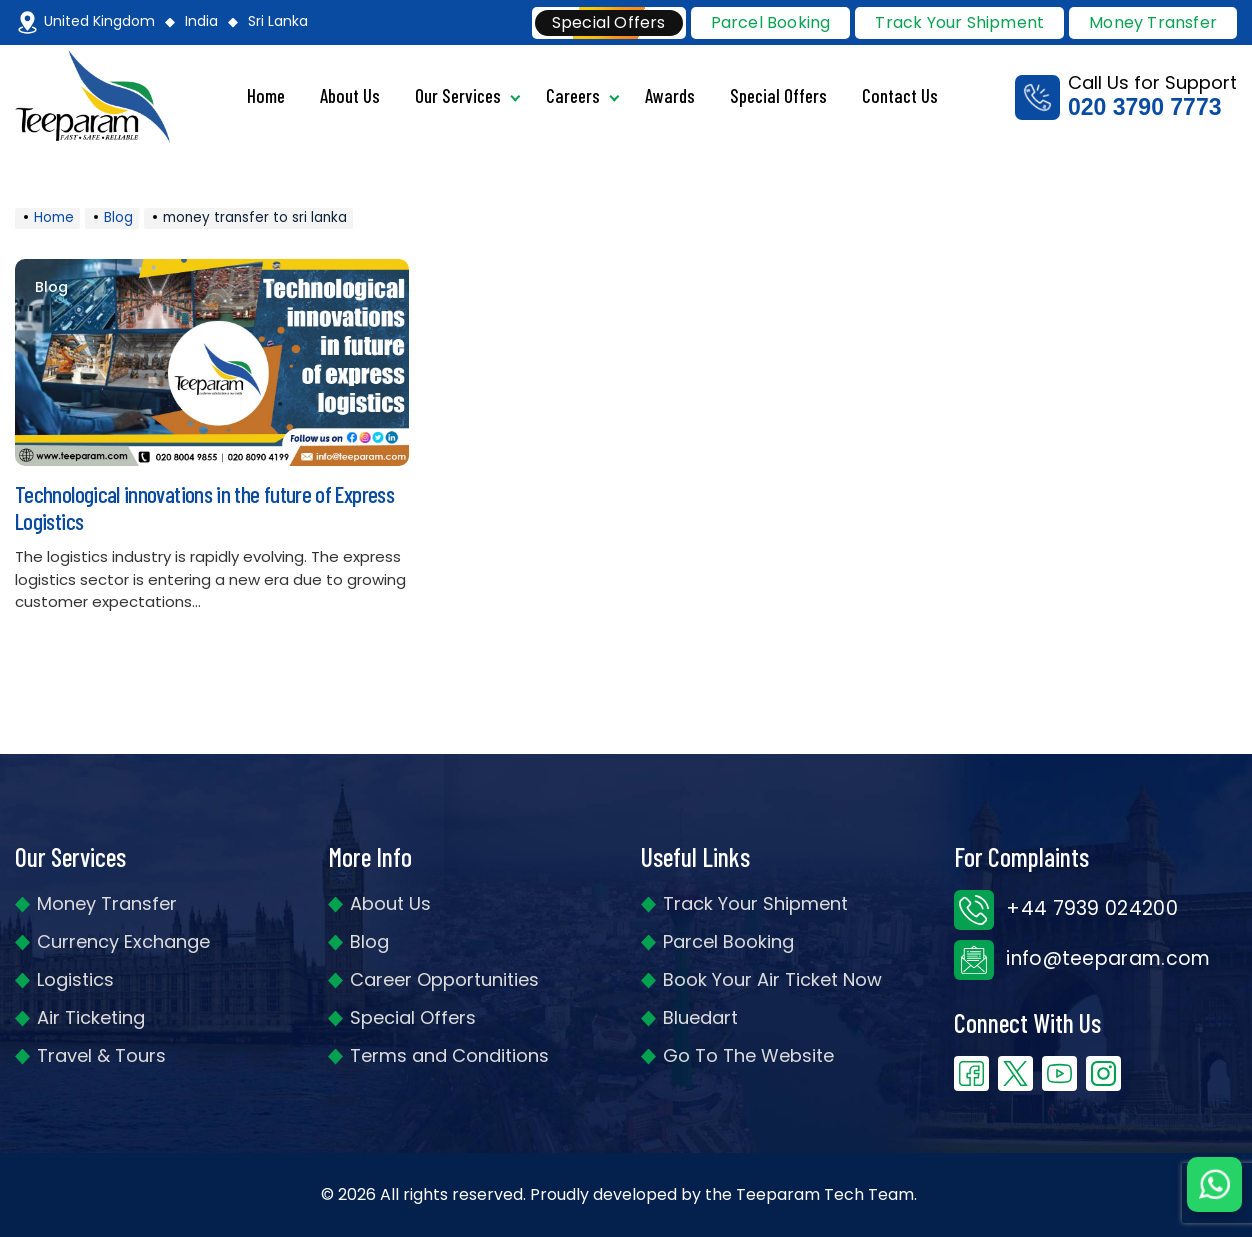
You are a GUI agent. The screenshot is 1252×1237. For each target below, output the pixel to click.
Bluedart (700, 1017)
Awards (670, 95)
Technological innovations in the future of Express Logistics (204, 508)
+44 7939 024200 (1066, 908)
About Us (350, 95)
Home (266, 95)
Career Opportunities (444, 979)
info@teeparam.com (1082, 958)
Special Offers (778, 95)
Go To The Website (748, 1055)
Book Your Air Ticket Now (772, 979)
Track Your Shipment (755, 903)
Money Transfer (1153, 22)
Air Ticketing (91, 1017)
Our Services (458, 95)
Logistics (75, 979)
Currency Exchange (123, 941)
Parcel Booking (771, 22)
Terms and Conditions (449, 1055)
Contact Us (900, 95)
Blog (51, 287)
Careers (573, 95)
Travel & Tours (101, 1055)
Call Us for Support (1126, 96)
